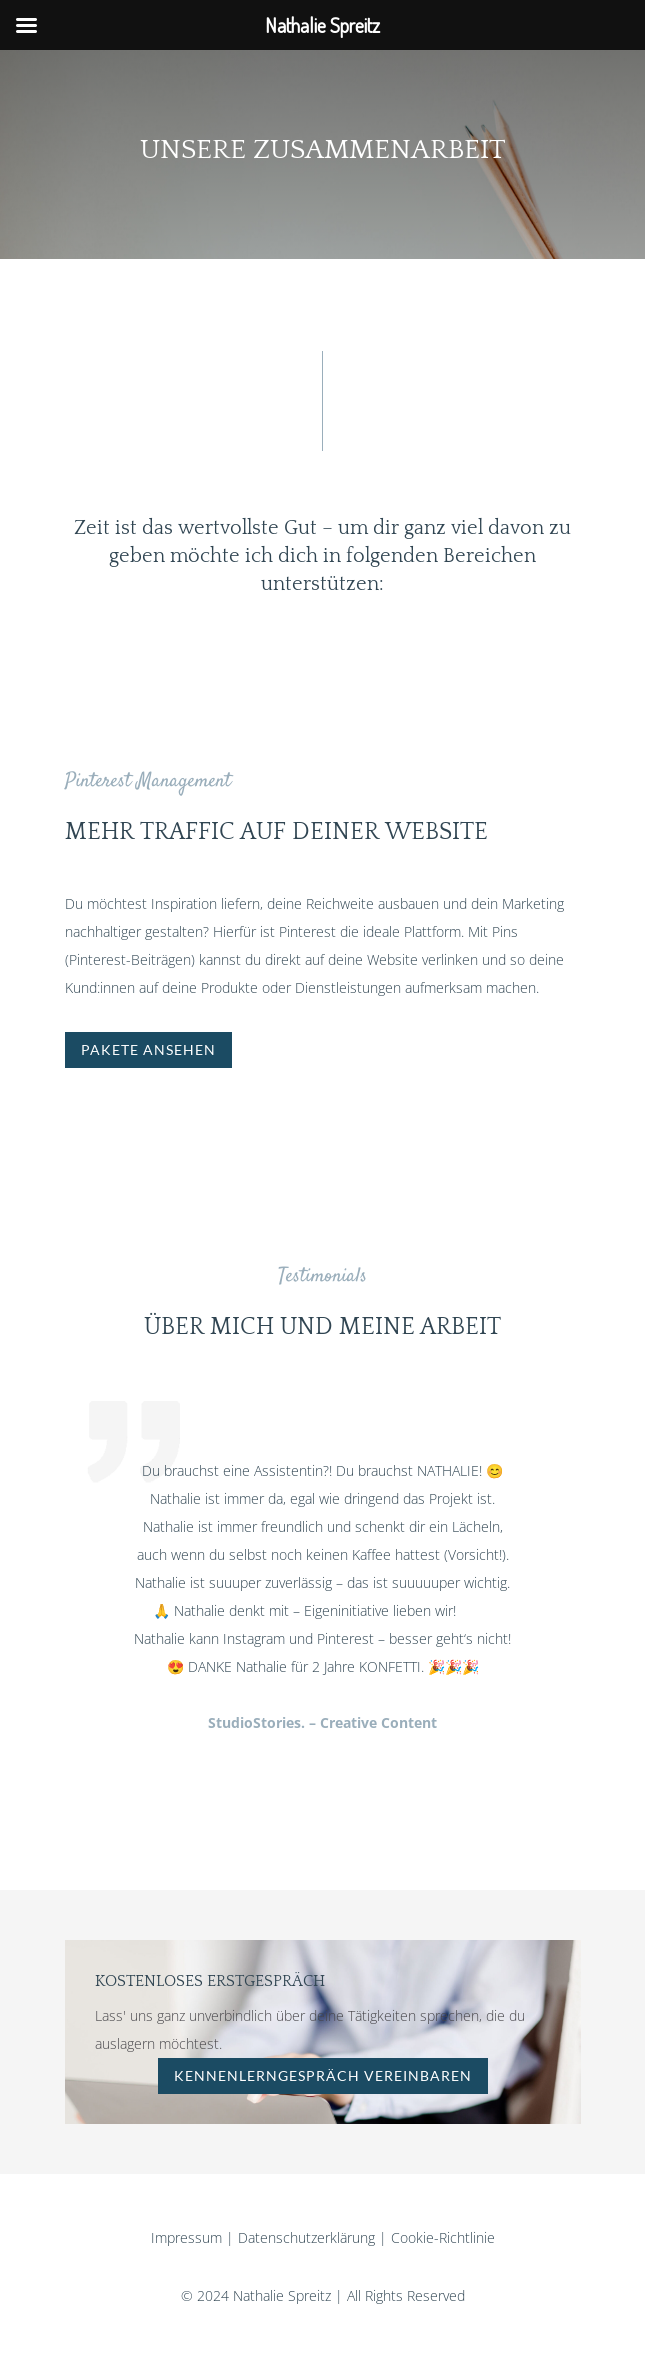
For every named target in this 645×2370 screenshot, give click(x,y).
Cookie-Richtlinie (443, 2237)
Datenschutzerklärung (306, 2237)
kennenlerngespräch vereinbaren (323, 2075)
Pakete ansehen (148, 1049)
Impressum (186, 2237)
